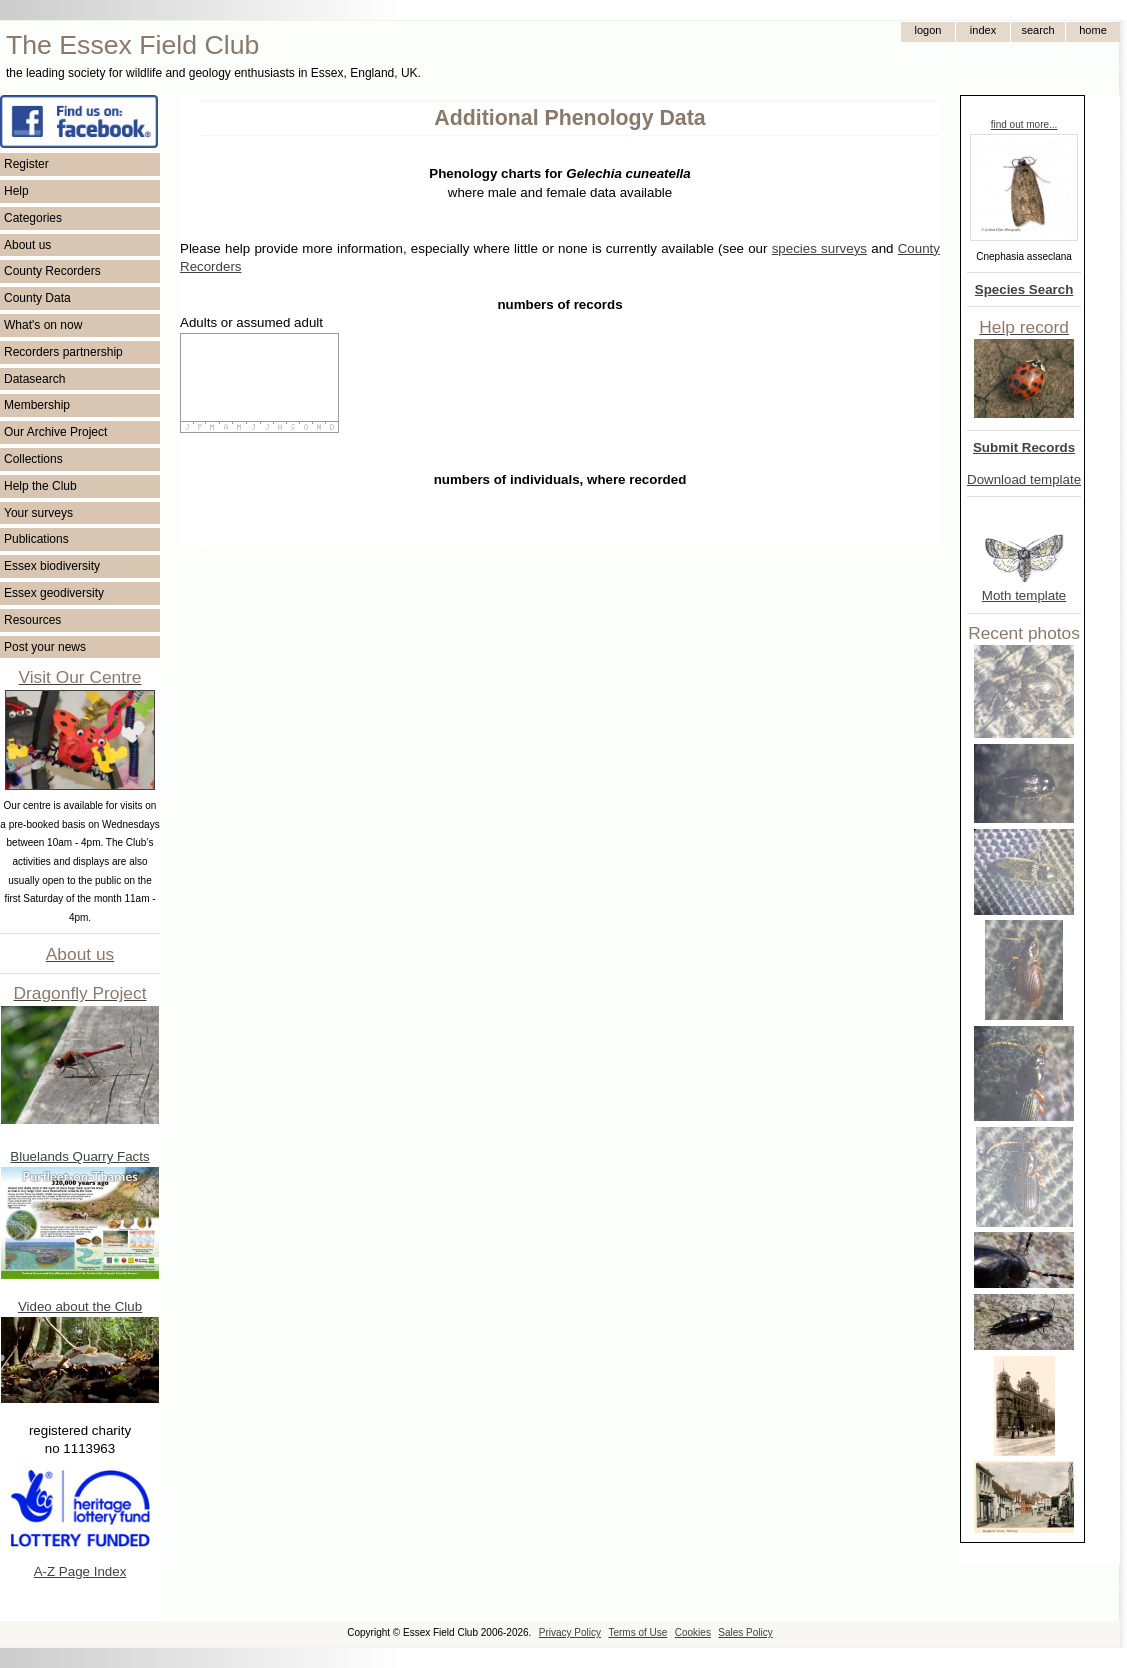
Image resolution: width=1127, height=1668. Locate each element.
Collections (33, 459)
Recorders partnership (63, 352)
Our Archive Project (55, 432)
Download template (1024, 479)
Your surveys (38, 513)
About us (27, 245)
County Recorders (52, 271)
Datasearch (34, 379)
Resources (32, 620)
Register (26, 164)
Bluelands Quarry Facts (79, 1156)
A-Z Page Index (80, 1571)
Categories (33, 218)
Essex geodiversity (54, 593)
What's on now (43, 325)
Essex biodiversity (52, 566)
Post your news (45, 647)
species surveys (819, 248)
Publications (36, 539)
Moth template (1024, 595)
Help (16, 191)
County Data (37, 298)
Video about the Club (80, 1306)
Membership (37, 405)
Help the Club (40, 486)
